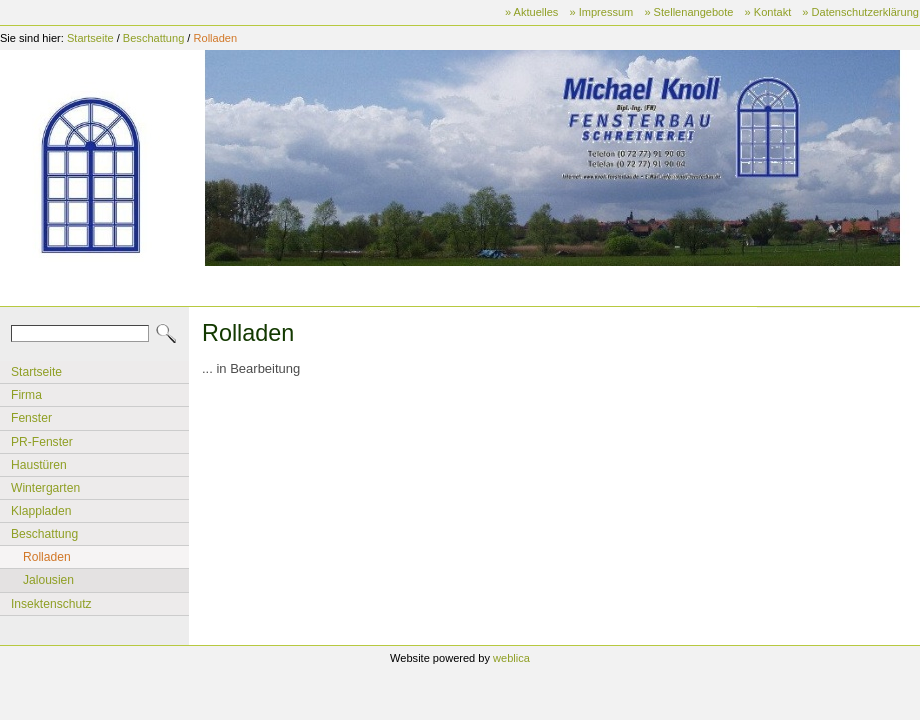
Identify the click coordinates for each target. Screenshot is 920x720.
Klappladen (41, 511)
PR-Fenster (42, 442)
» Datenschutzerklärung (860, 12)
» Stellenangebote (688, 12)
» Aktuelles (531, 12)
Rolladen (216, 38)
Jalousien (48, 580)
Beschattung (153, 38)
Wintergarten (45, 488)
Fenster (31, 418)
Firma (26, 395)
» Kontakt (768, 12)
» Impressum (601, 12)
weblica (511, 658)
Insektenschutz (51, 604)
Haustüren (39, 465)
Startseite (90, 38)
